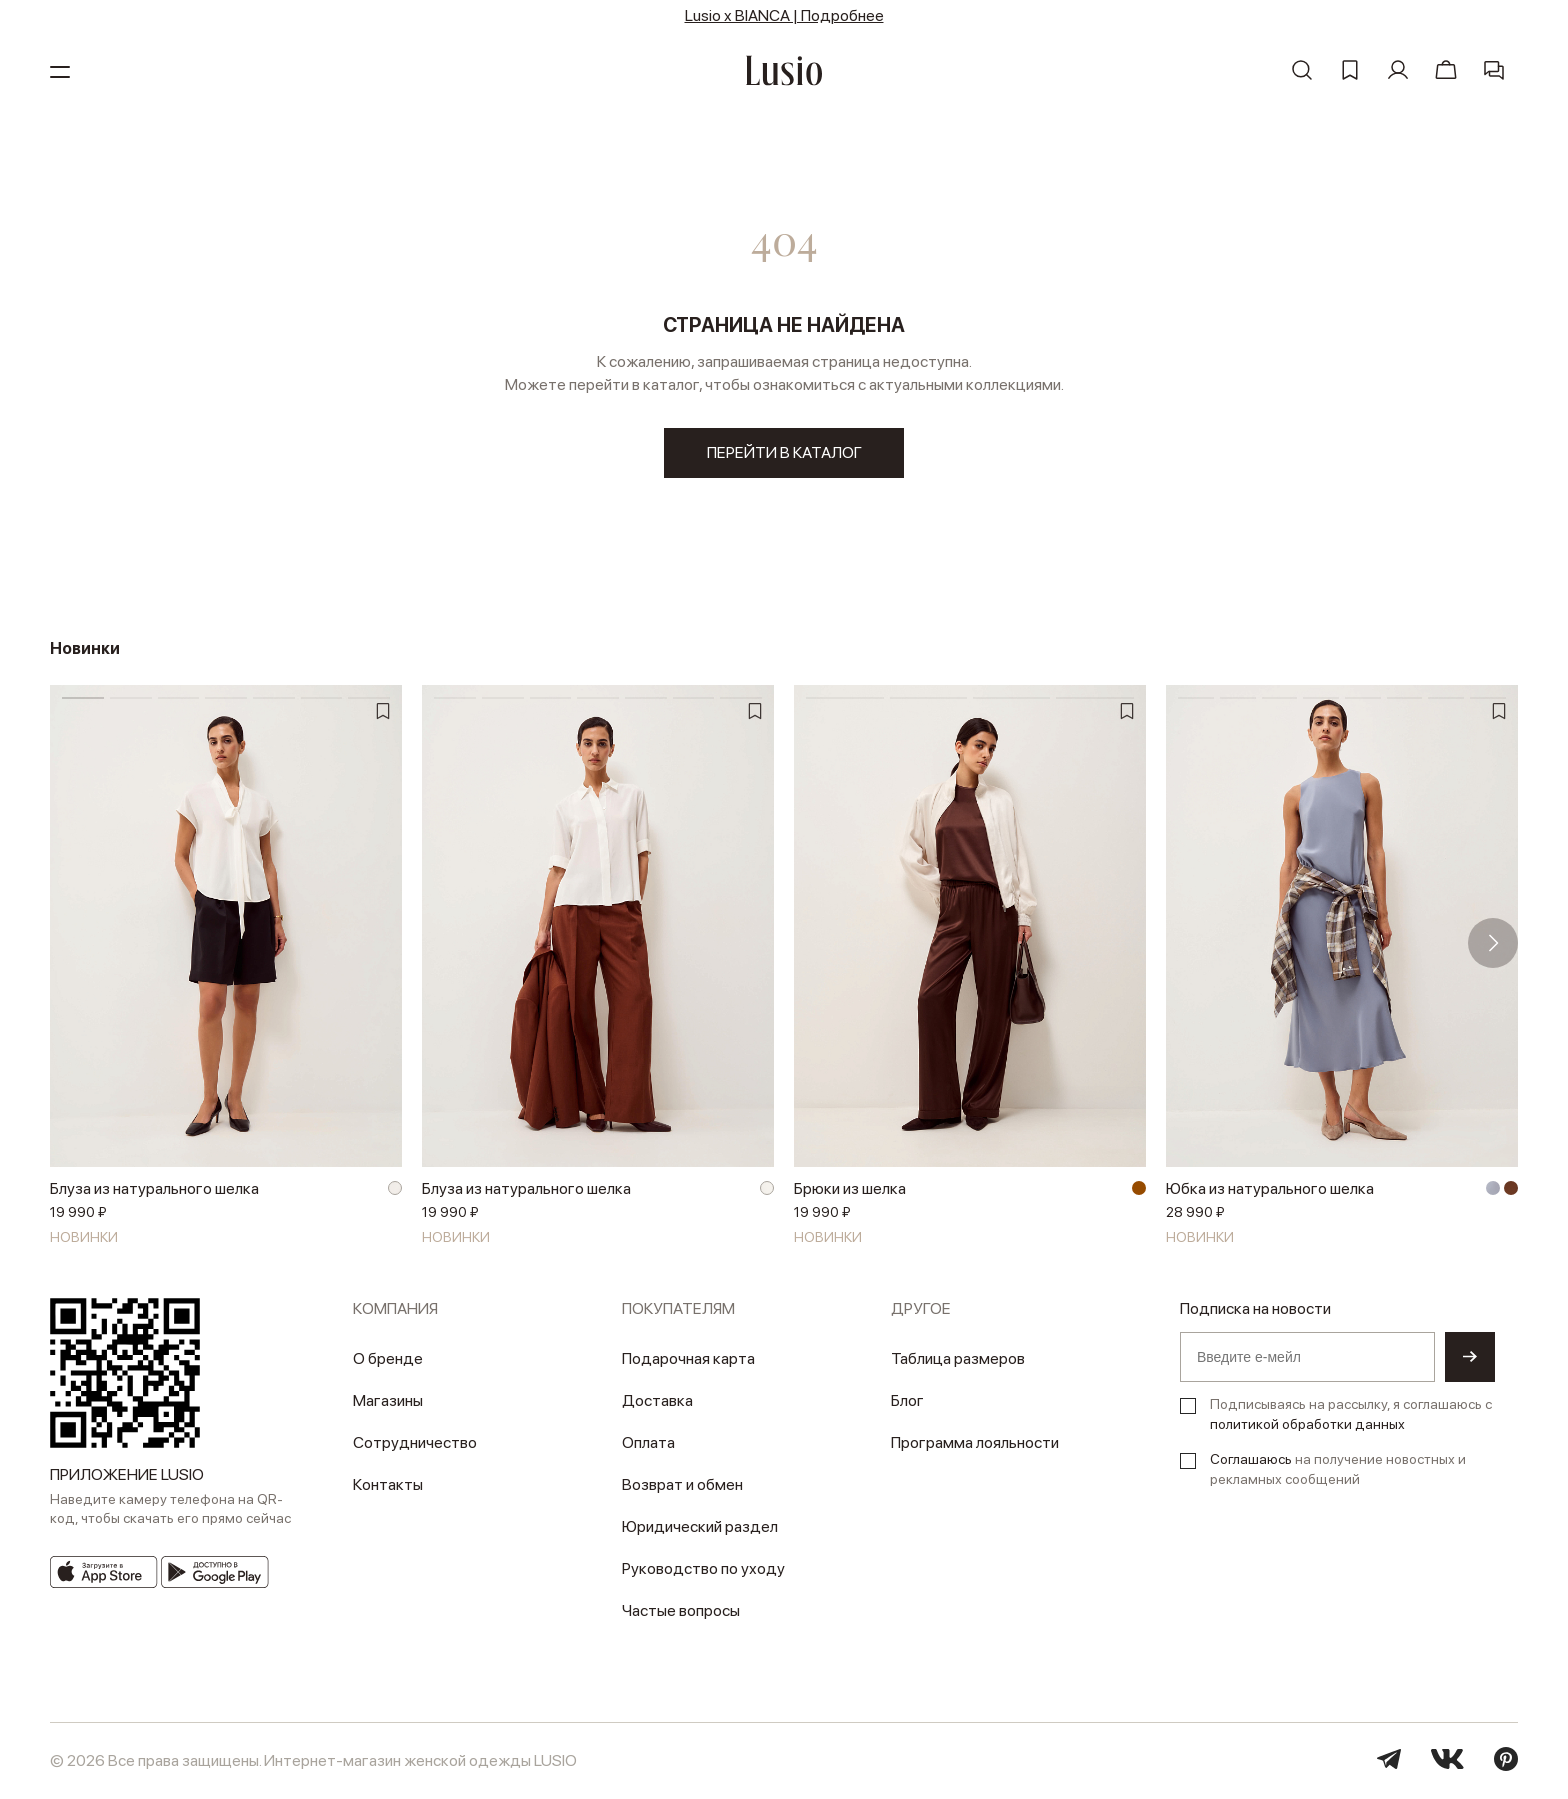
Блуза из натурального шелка (154, 1188)
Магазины (388, 1400)
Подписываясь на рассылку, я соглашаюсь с (1351, 1414)
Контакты (388, 1484)
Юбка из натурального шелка (1270, 1188)
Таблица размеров (958, 1358)
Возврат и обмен (682, 1484)
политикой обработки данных (1307, 1424)
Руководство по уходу (703, 1568)
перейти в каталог (784, 452)
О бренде (388, 1358)
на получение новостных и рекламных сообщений (1338, 1469)
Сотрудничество (415, 1442)
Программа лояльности (975, 1442)
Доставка (657, 1400)
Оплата (648, 1442)
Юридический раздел (700, 1526)
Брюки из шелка (850, 1188)
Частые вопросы (681, 1610)
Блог (907, 1400)
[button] (1493, 943)
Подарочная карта (688, 1358)
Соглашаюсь (1251, 1459)
